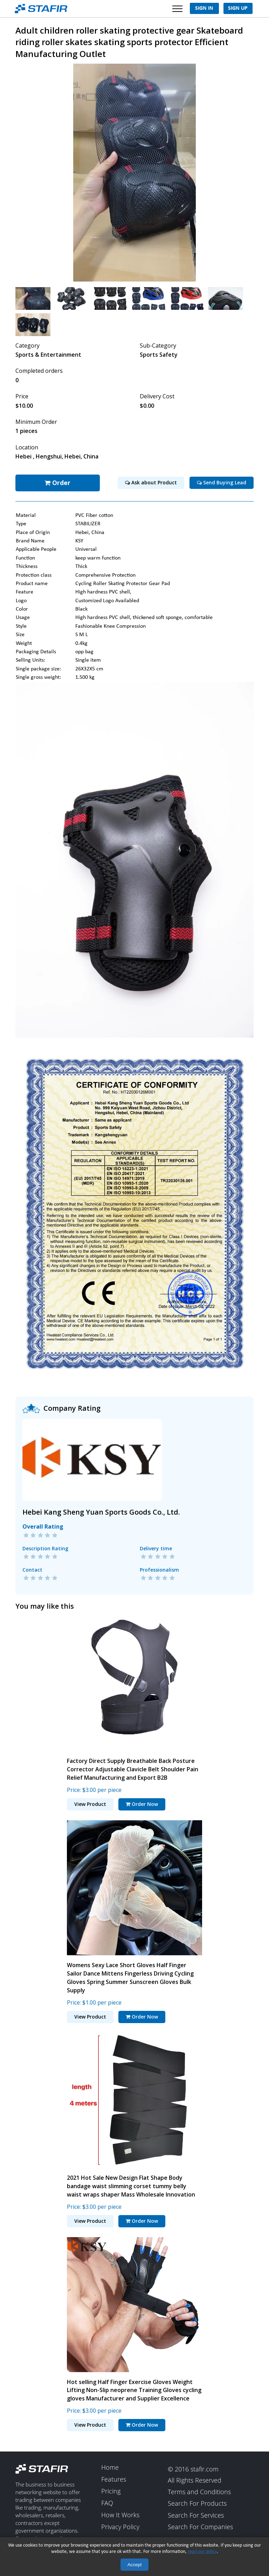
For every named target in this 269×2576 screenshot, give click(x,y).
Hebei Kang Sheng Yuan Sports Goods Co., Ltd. (101, 1510)
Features (113, 2477)
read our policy (202, 2551)
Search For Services (196, 2513)
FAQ (107, 2501)
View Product (90, 1802)
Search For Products (197, 2502)
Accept (134, 2564)
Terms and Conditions (199, 2490)
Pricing (110, 2489)
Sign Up (238, 8)
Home (110, 2465)
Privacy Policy (120, 2525)
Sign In (204, 8)
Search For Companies (200, 2525)
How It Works (120, 2513)
